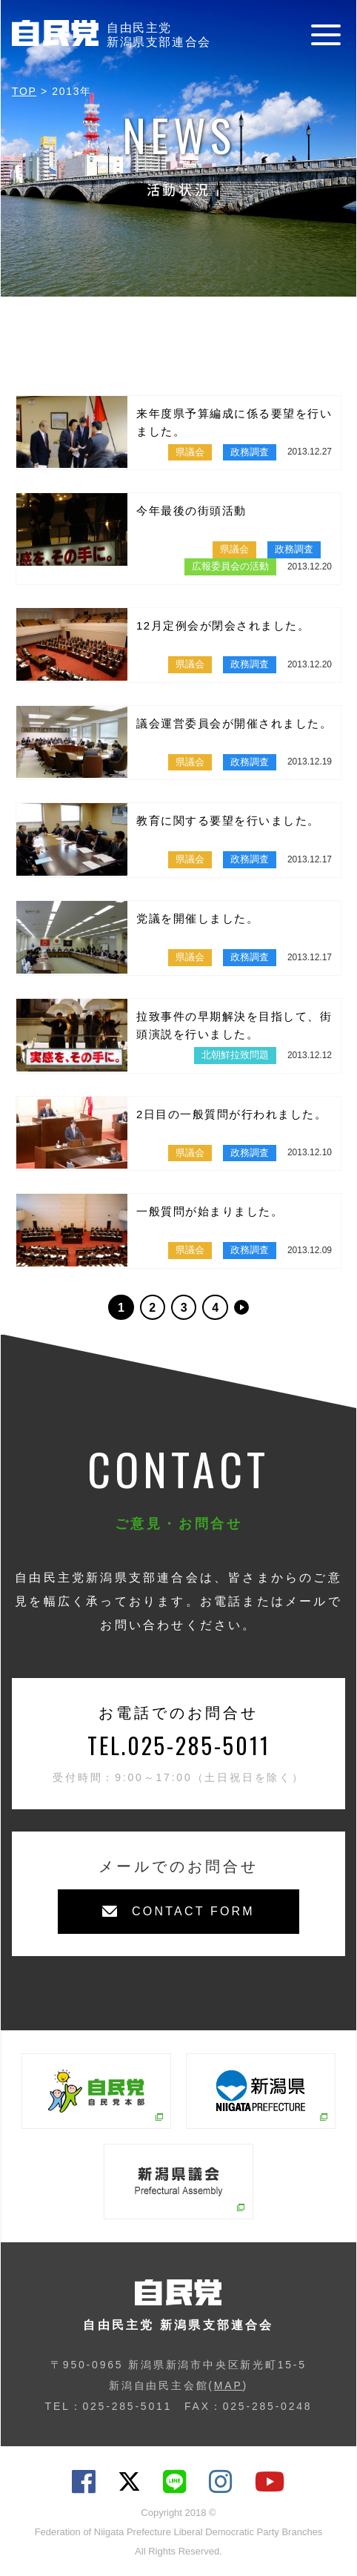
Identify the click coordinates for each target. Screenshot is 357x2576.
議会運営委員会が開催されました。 (234, 723)
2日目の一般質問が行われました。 (231, 1114)
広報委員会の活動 (230, 566)
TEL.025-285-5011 (178, 1745)
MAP (228, 2385)
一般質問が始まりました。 (209, 1211)
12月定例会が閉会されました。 (223, 625)
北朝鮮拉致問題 (235, 1054)
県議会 (190, 452)
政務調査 (249, 452)
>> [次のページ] (241, 1307)
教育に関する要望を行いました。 (228, 820)
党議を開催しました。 (197, 918)
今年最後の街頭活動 (191, 510)
